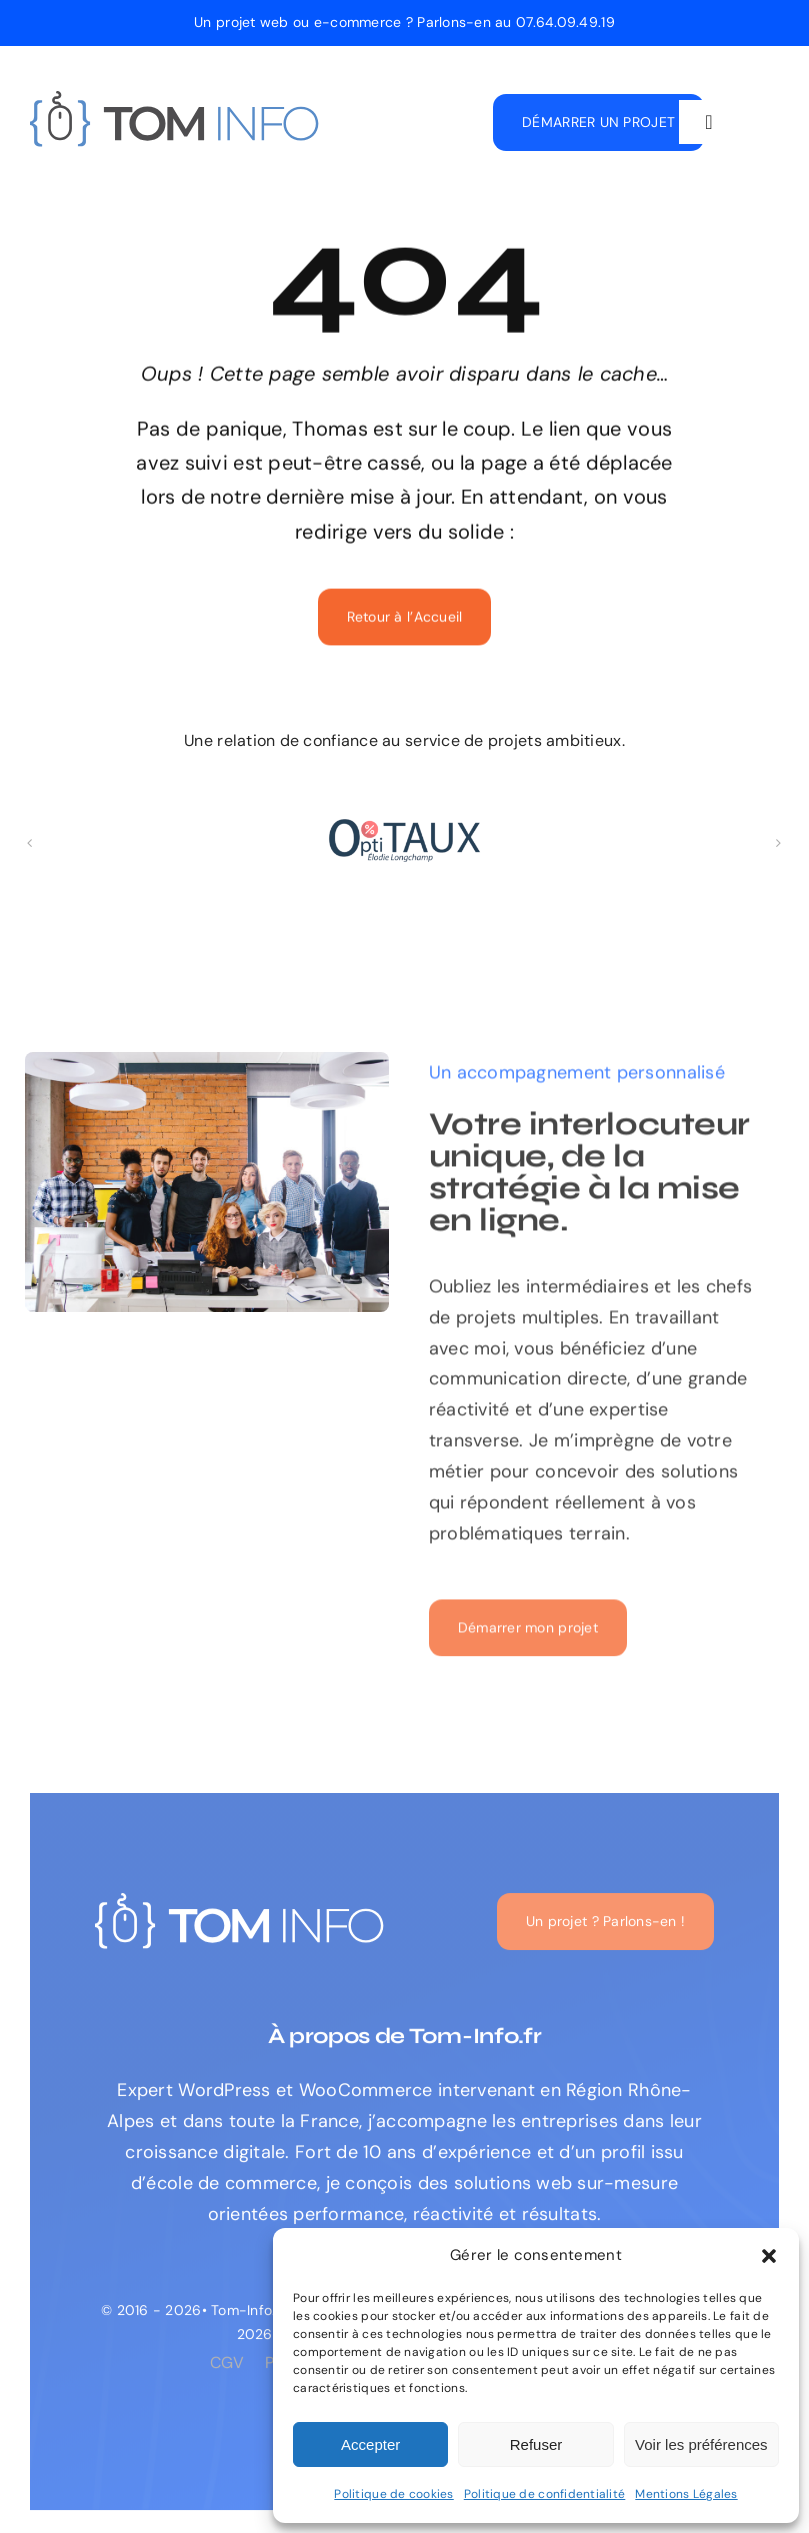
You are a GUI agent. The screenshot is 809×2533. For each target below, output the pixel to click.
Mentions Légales (686, 2494)
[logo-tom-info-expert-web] (175, 100)
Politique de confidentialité (545, 2494)
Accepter (370, 2444)
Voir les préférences (701, 2444)
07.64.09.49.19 (565, 22)
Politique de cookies (393, 2494)
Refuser (536, 2444)
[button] (769, 2256)
